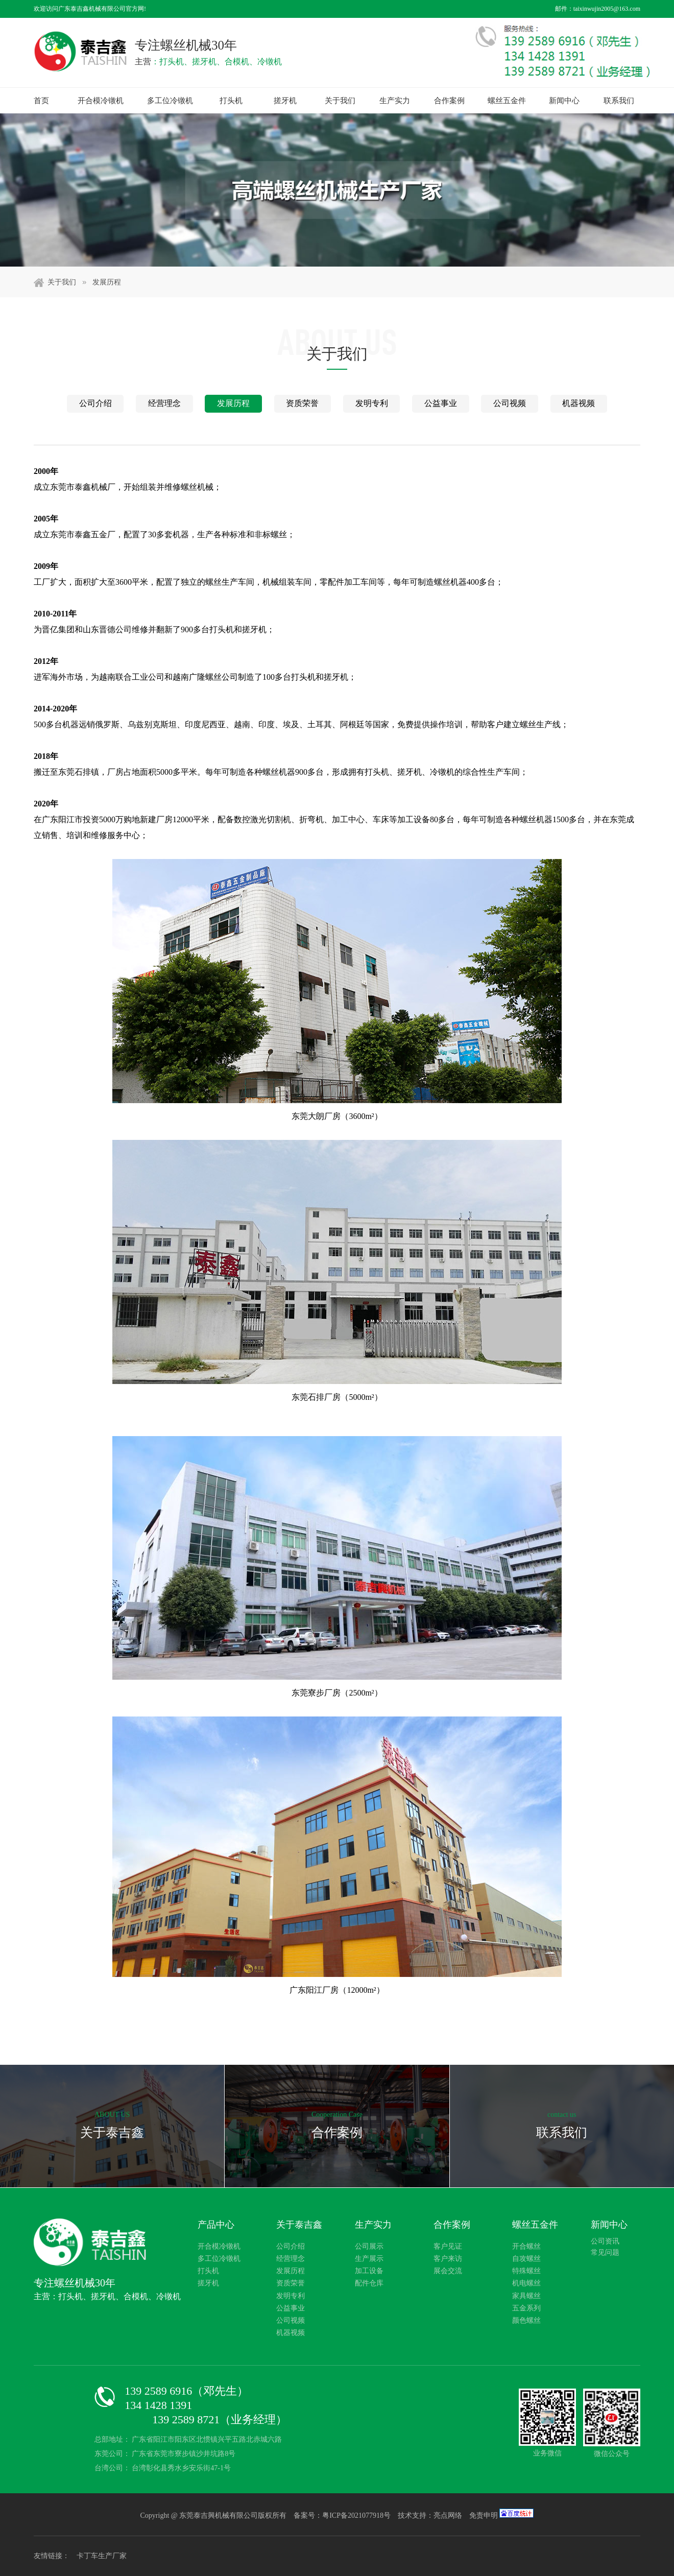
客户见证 (448, 2246)
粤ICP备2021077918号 (357, 2515)
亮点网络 (448, 2515)
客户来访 (448, 2258)
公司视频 (509, 403)
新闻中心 (564, 101)
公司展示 (369, 2246)
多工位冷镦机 (170, 101)
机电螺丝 (526, 2283)
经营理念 (164, 403)
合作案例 (449, 101)
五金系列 (526, 2308)
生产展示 (369, 2258)
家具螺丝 (526, 2296)
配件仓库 (369, 2283)
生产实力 (394, 101)
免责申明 (483, 2515)
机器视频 (578, 403)
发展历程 (106, 282)
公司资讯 (605, 2241)
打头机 (231, 101)
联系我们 (619, 101)
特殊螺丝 (526, 2271)
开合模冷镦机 (101, 101)
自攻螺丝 (526, 2258)
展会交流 (448, 2271)
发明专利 (371, 403)
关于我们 (340, 101)
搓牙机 (285, 101)
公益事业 (440, 403)
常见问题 (605, 2252)
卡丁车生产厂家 (102, 2556)
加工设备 (369, 2271)
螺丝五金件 (507, 101)
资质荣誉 (302, 403)
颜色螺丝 (526, 2320)
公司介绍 (95, 403)
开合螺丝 (526, 2246)
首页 (41, 101)
